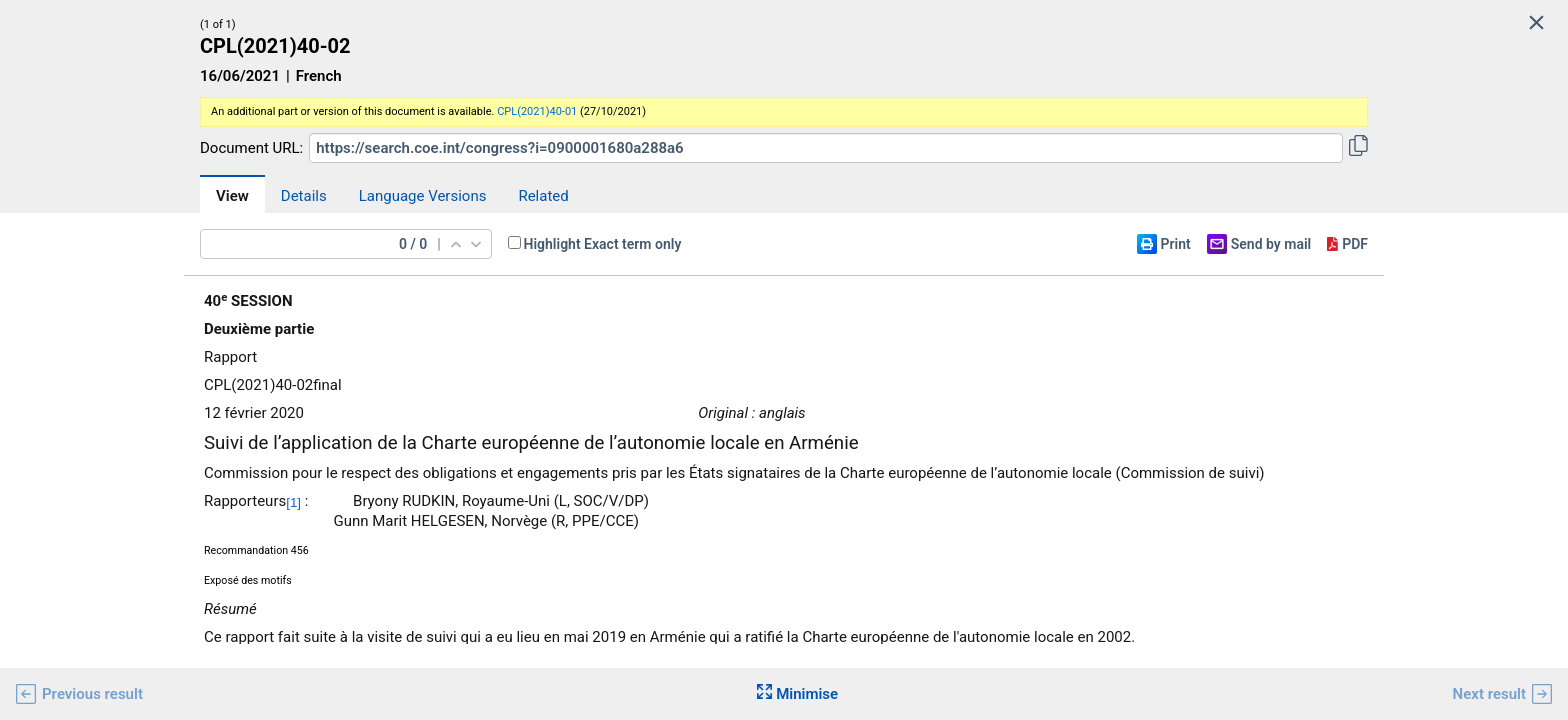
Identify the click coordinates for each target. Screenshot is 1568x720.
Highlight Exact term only (603, 244)
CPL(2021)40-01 (537, 111)
